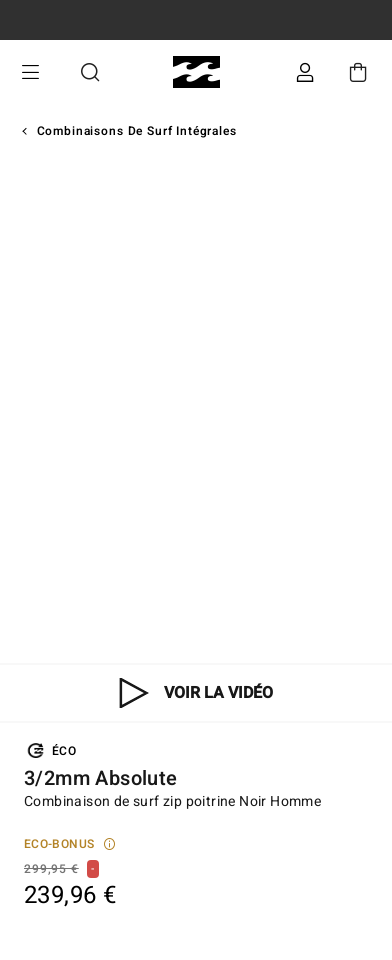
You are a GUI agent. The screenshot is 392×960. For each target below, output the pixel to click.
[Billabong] (196, 72)
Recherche (90, 72)
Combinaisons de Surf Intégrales (137, 131)
